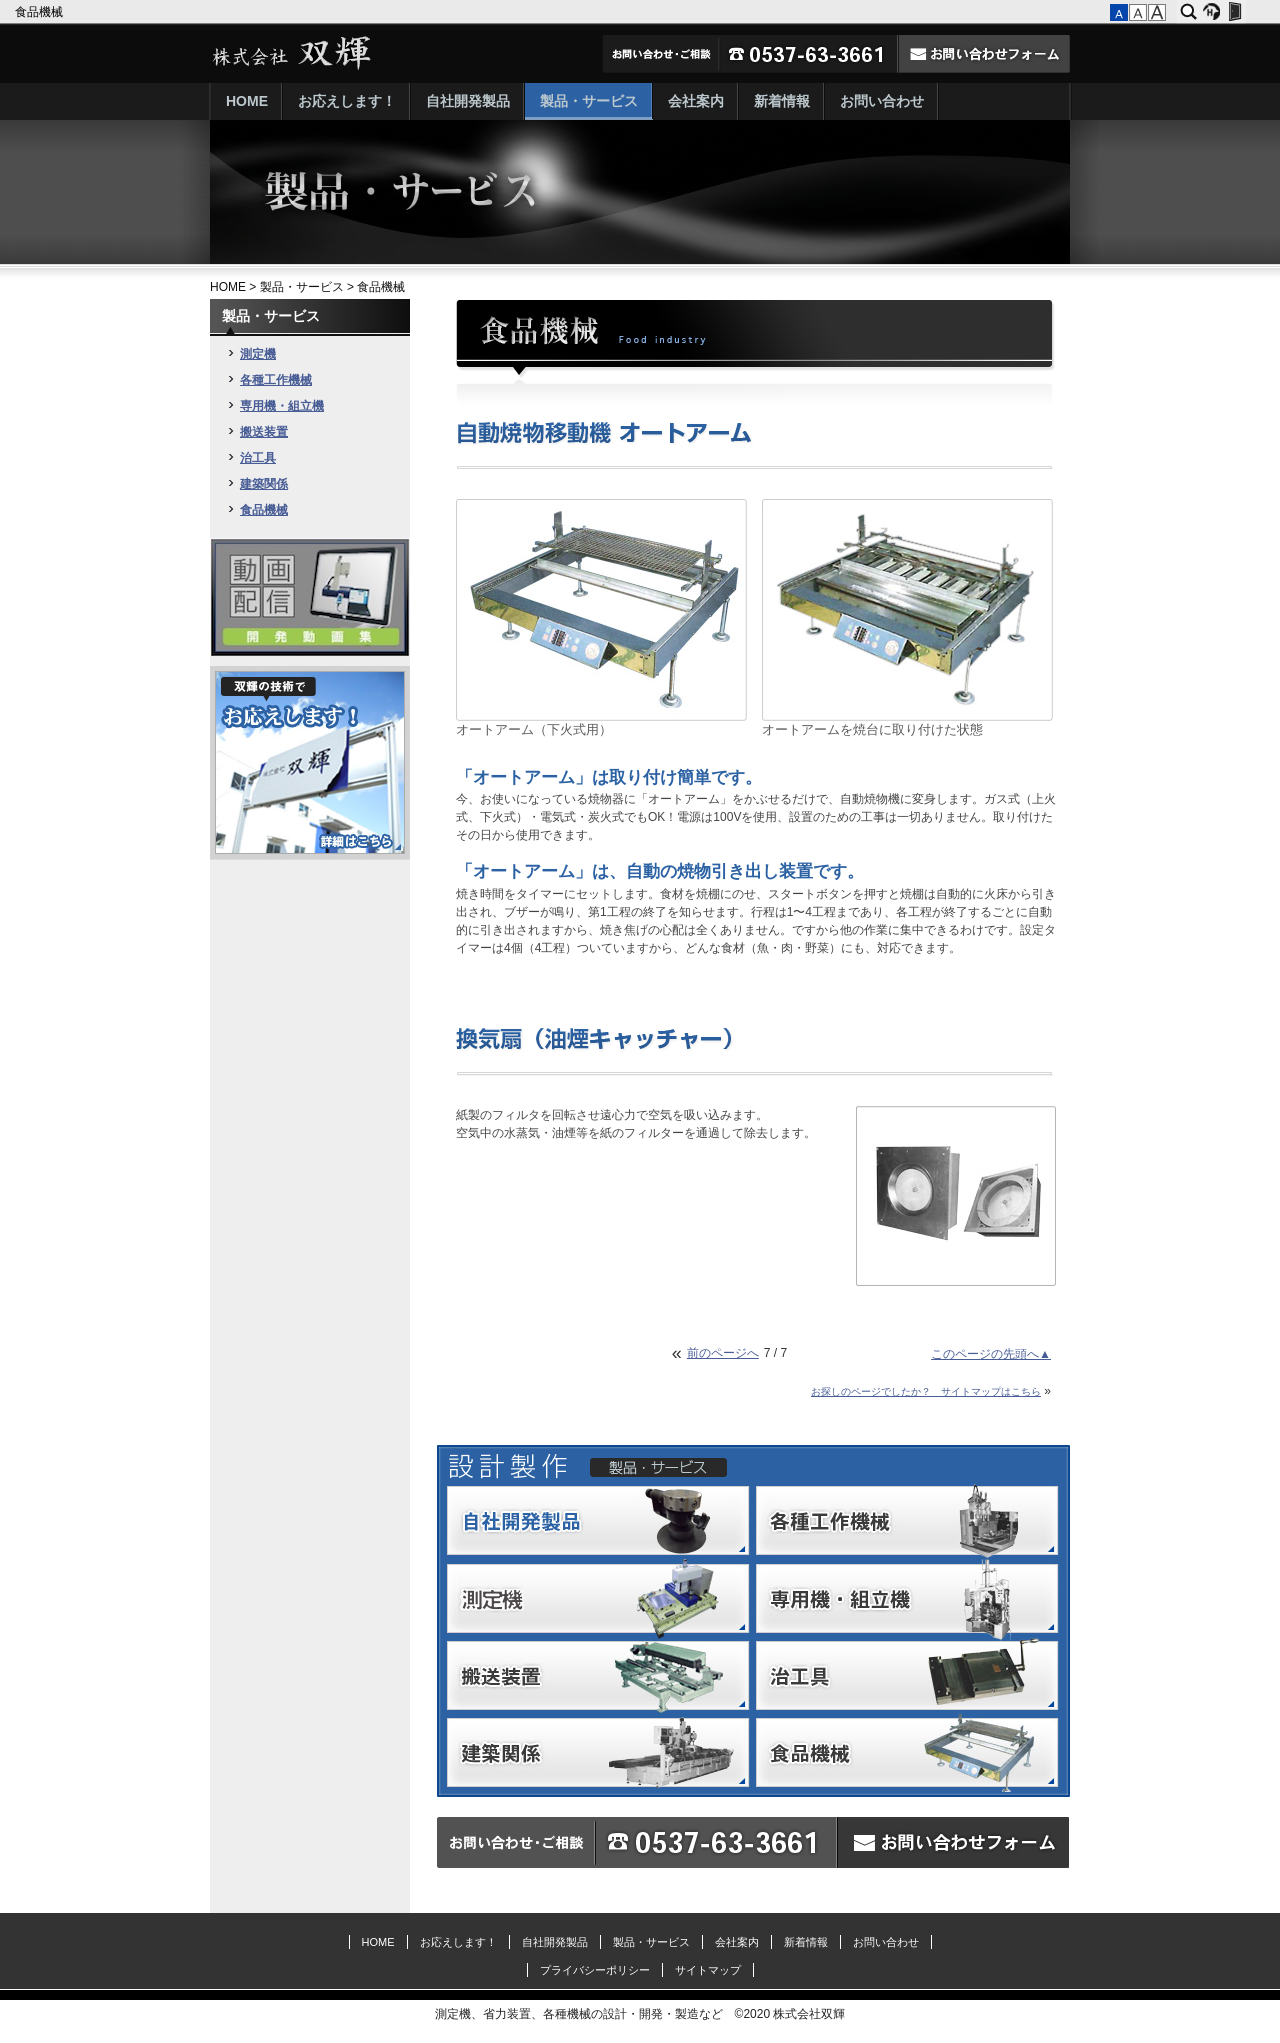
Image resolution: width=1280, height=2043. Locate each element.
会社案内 (696, 101)
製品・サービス (589, 101)
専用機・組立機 (282, 406)
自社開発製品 (468, 101)
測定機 (258, 354)
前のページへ (723, 1353)
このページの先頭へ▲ (991, 1354)
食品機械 (40, 12)
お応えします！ (347, 101)
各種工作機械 (276, 380)
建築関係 (264, 484)
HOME (247, 101)
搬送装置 (264, 432)
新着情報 (782, 101)
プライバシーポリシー (595, 1970)
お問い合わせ (882, 101)
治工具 (258, 458)
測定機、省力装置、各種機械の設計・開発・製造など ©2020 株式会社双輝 (640, 2014)
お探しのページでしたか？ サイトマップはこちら (926, 1391)
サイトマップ (708, 1970)
